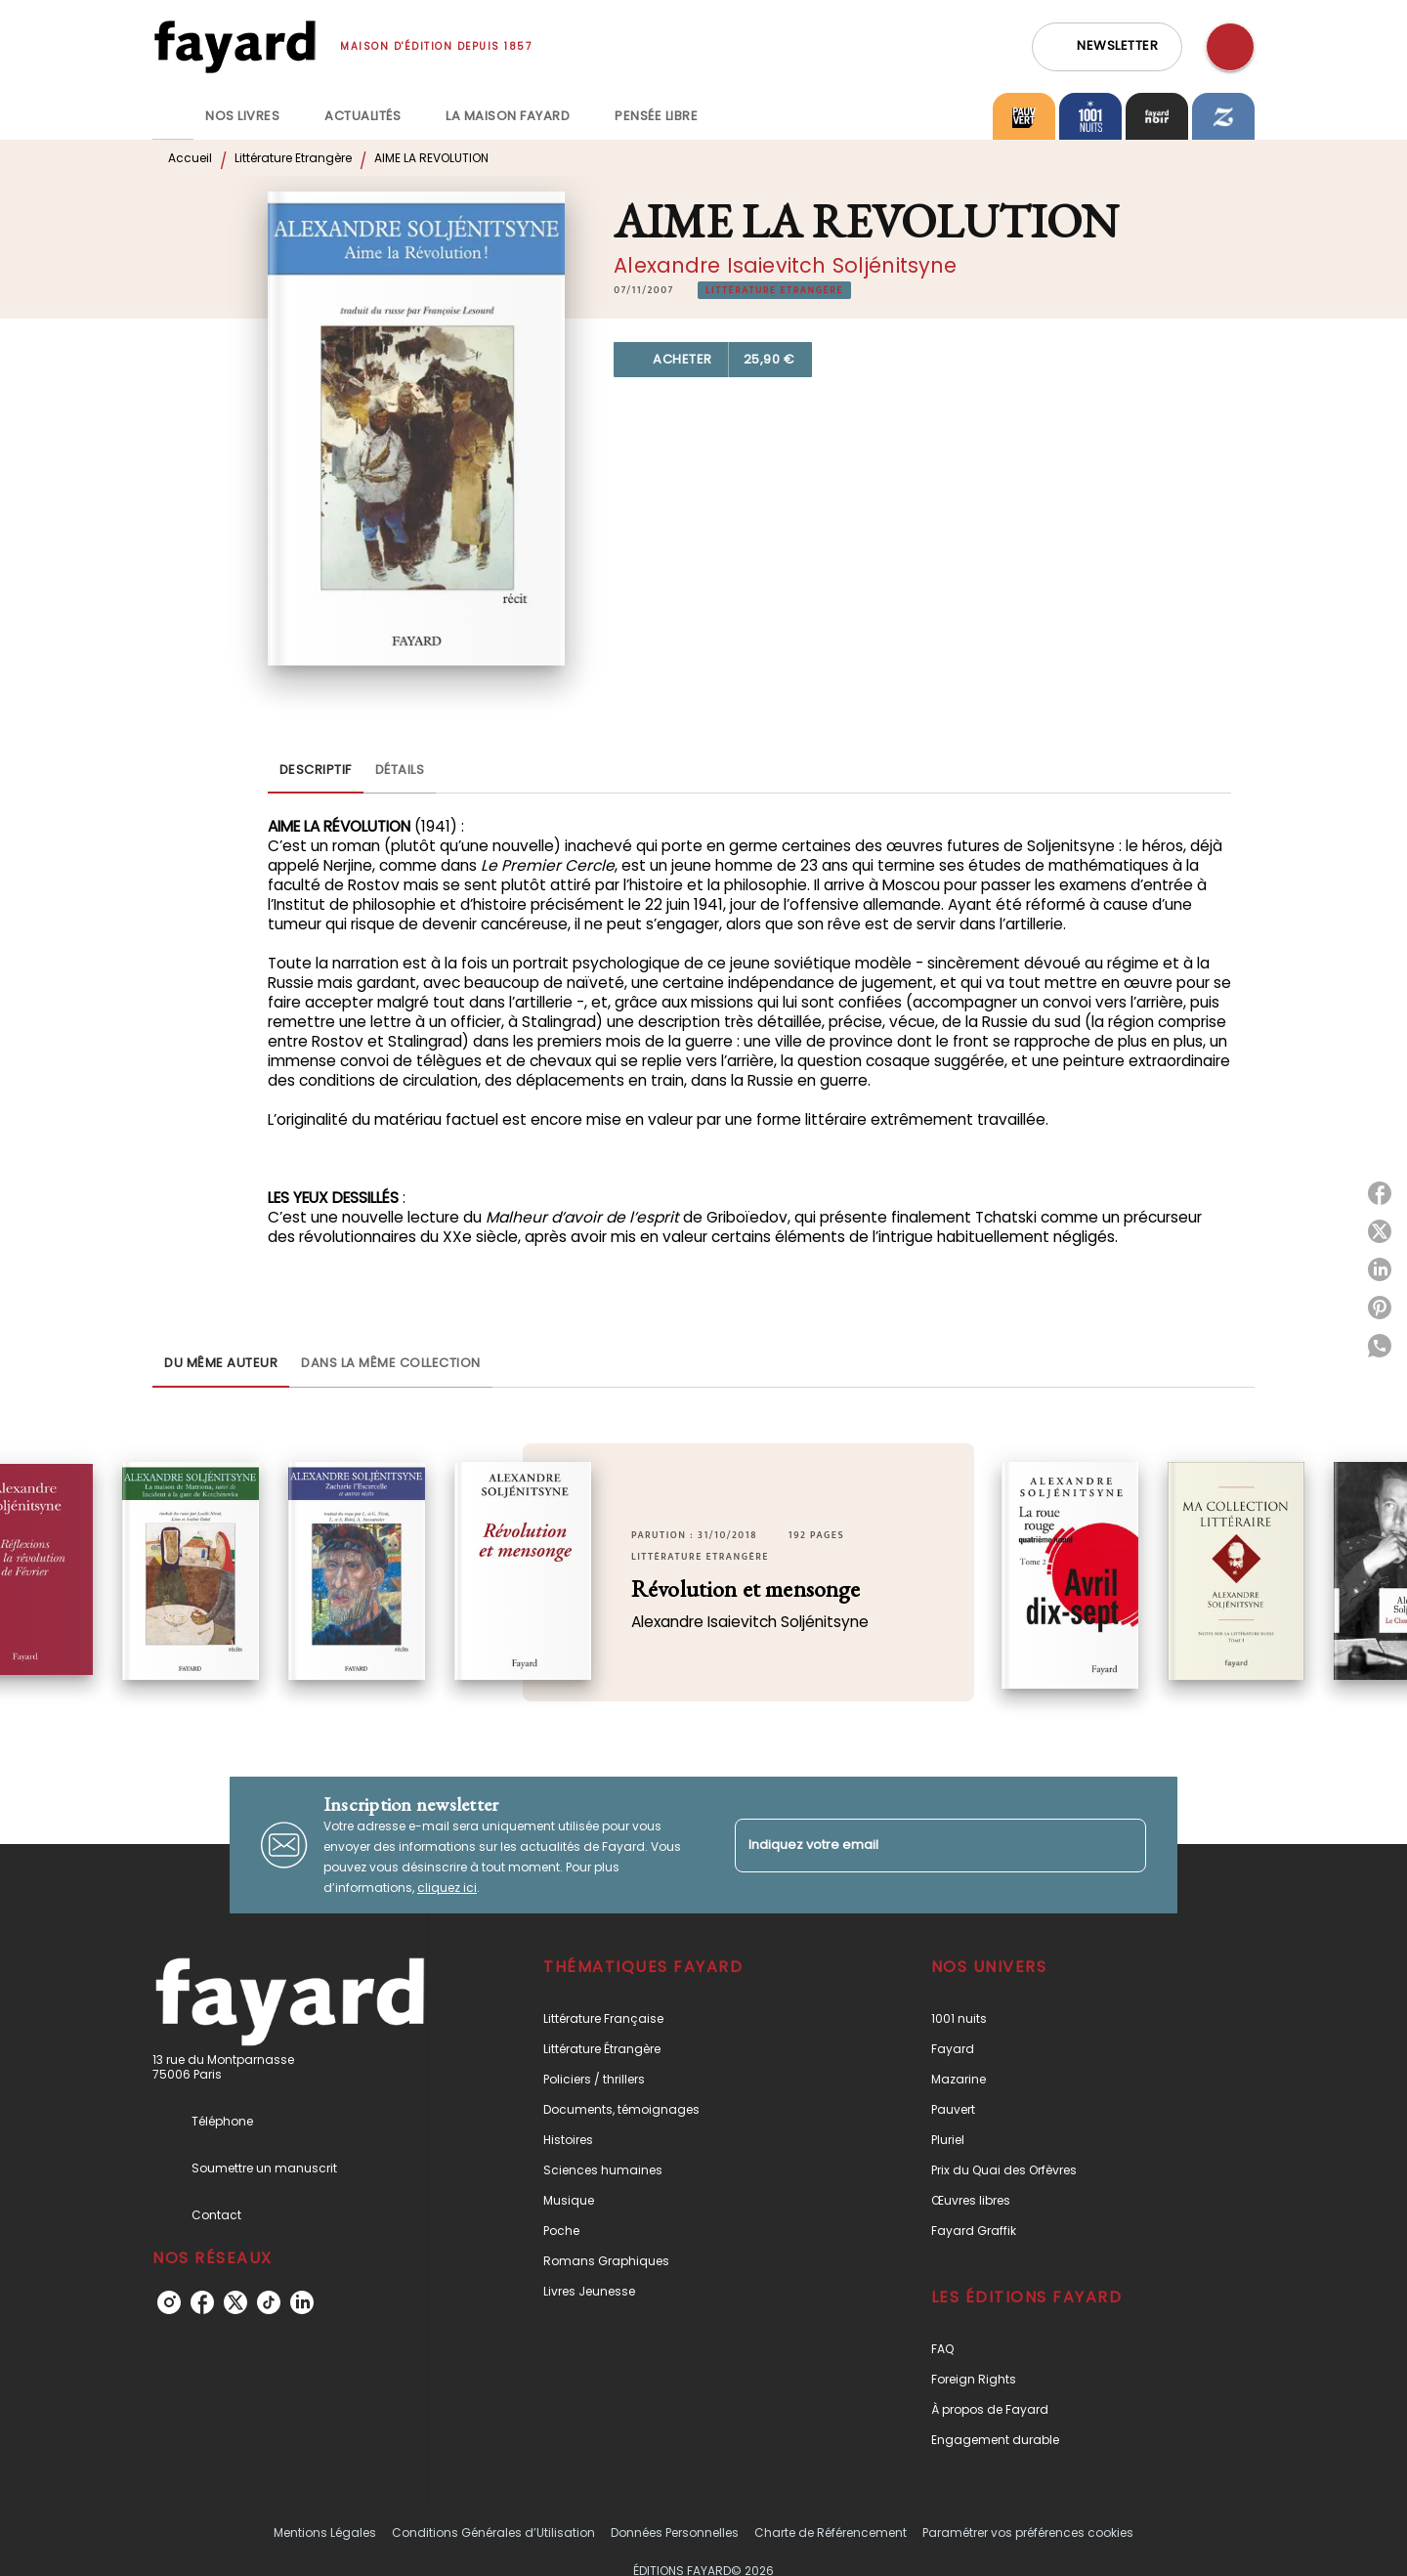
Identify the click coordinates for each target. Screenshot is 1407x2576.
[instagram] (169, 2302)
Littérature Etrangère (293, 158)
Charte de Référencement (830, 2532)
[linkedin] (302, 2302)
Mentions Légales (325, 2532)
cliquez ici (447, 1887)
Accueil (190, 158)
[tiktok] (268, 2302)
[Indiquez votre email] (916, 1845)
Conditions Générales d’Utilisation (493, 2532)
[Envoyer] (1122, 1845)
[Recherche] (1230, 46)
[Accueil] (234, 46)
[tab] (172, 116)
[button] (1107, 46)
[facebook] (202, 2302)
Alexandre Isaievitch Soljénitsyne (785, 265)
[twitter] (235, 2302)
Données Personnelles (675, 2532)
